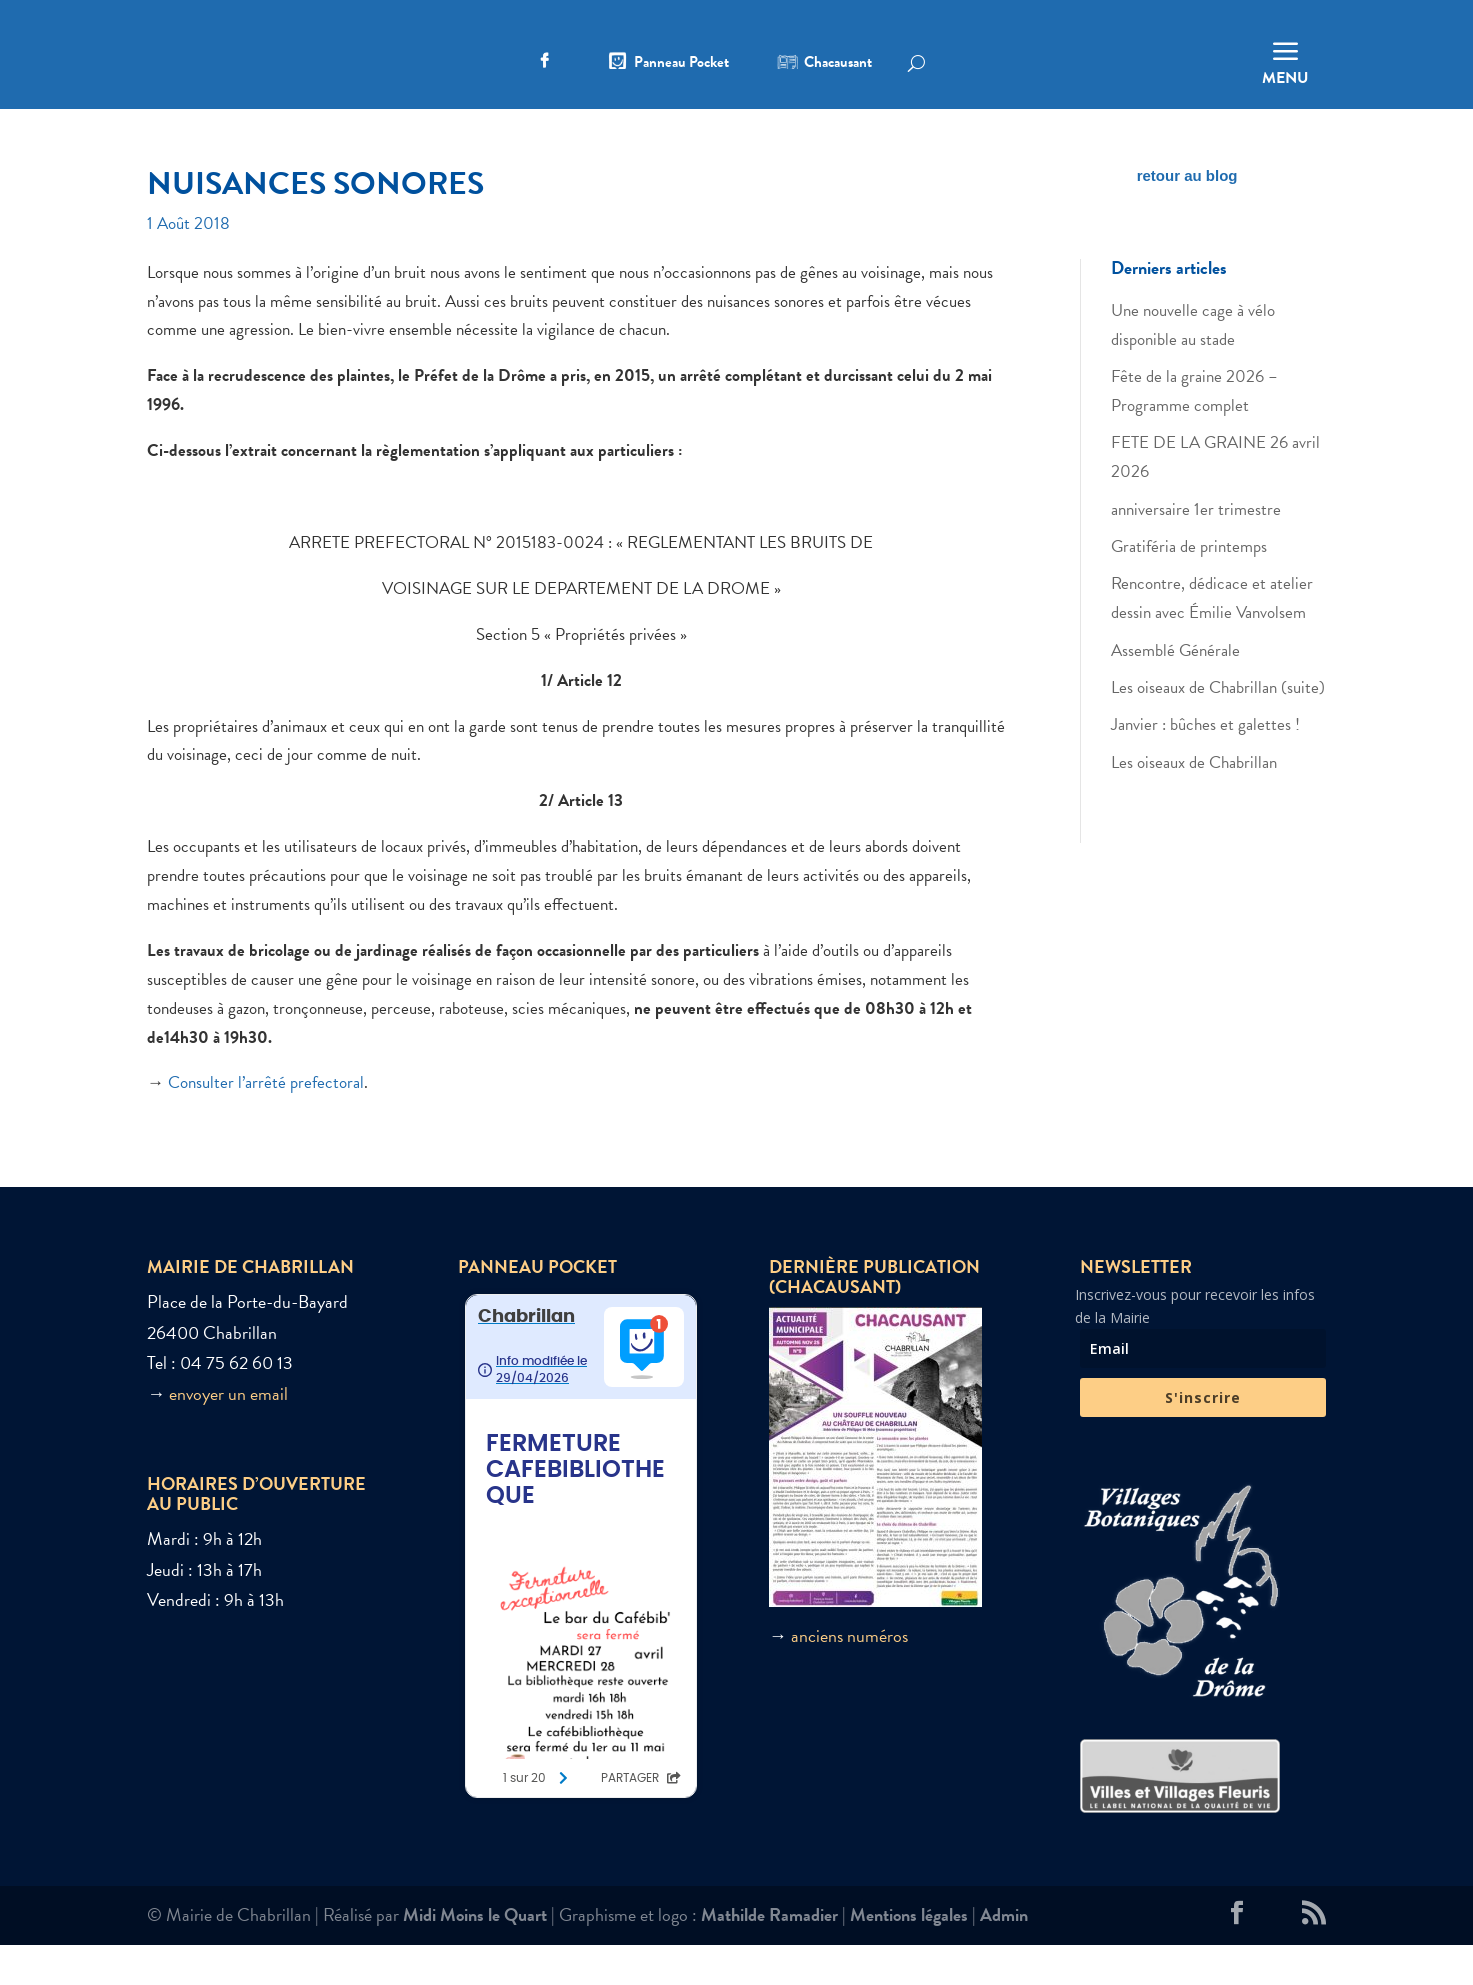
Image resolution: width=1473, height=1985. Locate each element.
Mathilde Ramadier (769, 1954)
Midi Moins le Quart (475, 1954)
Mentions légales (909, 1954)
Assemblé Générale (1175, 689)
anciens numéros (849, 1674)
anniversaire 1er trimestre (1196, 548)
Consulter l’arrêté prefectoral (266, 1122)
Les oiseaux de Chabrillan (1194, 801)
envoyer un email (228, 1432)
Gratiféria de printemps (1189, 585)
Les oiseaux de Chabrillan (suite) (1218, 726)
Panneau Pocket (681, 64)
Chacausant (838, 64)
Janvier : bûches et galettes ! (1205, 764)
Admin (1004, 1954)
